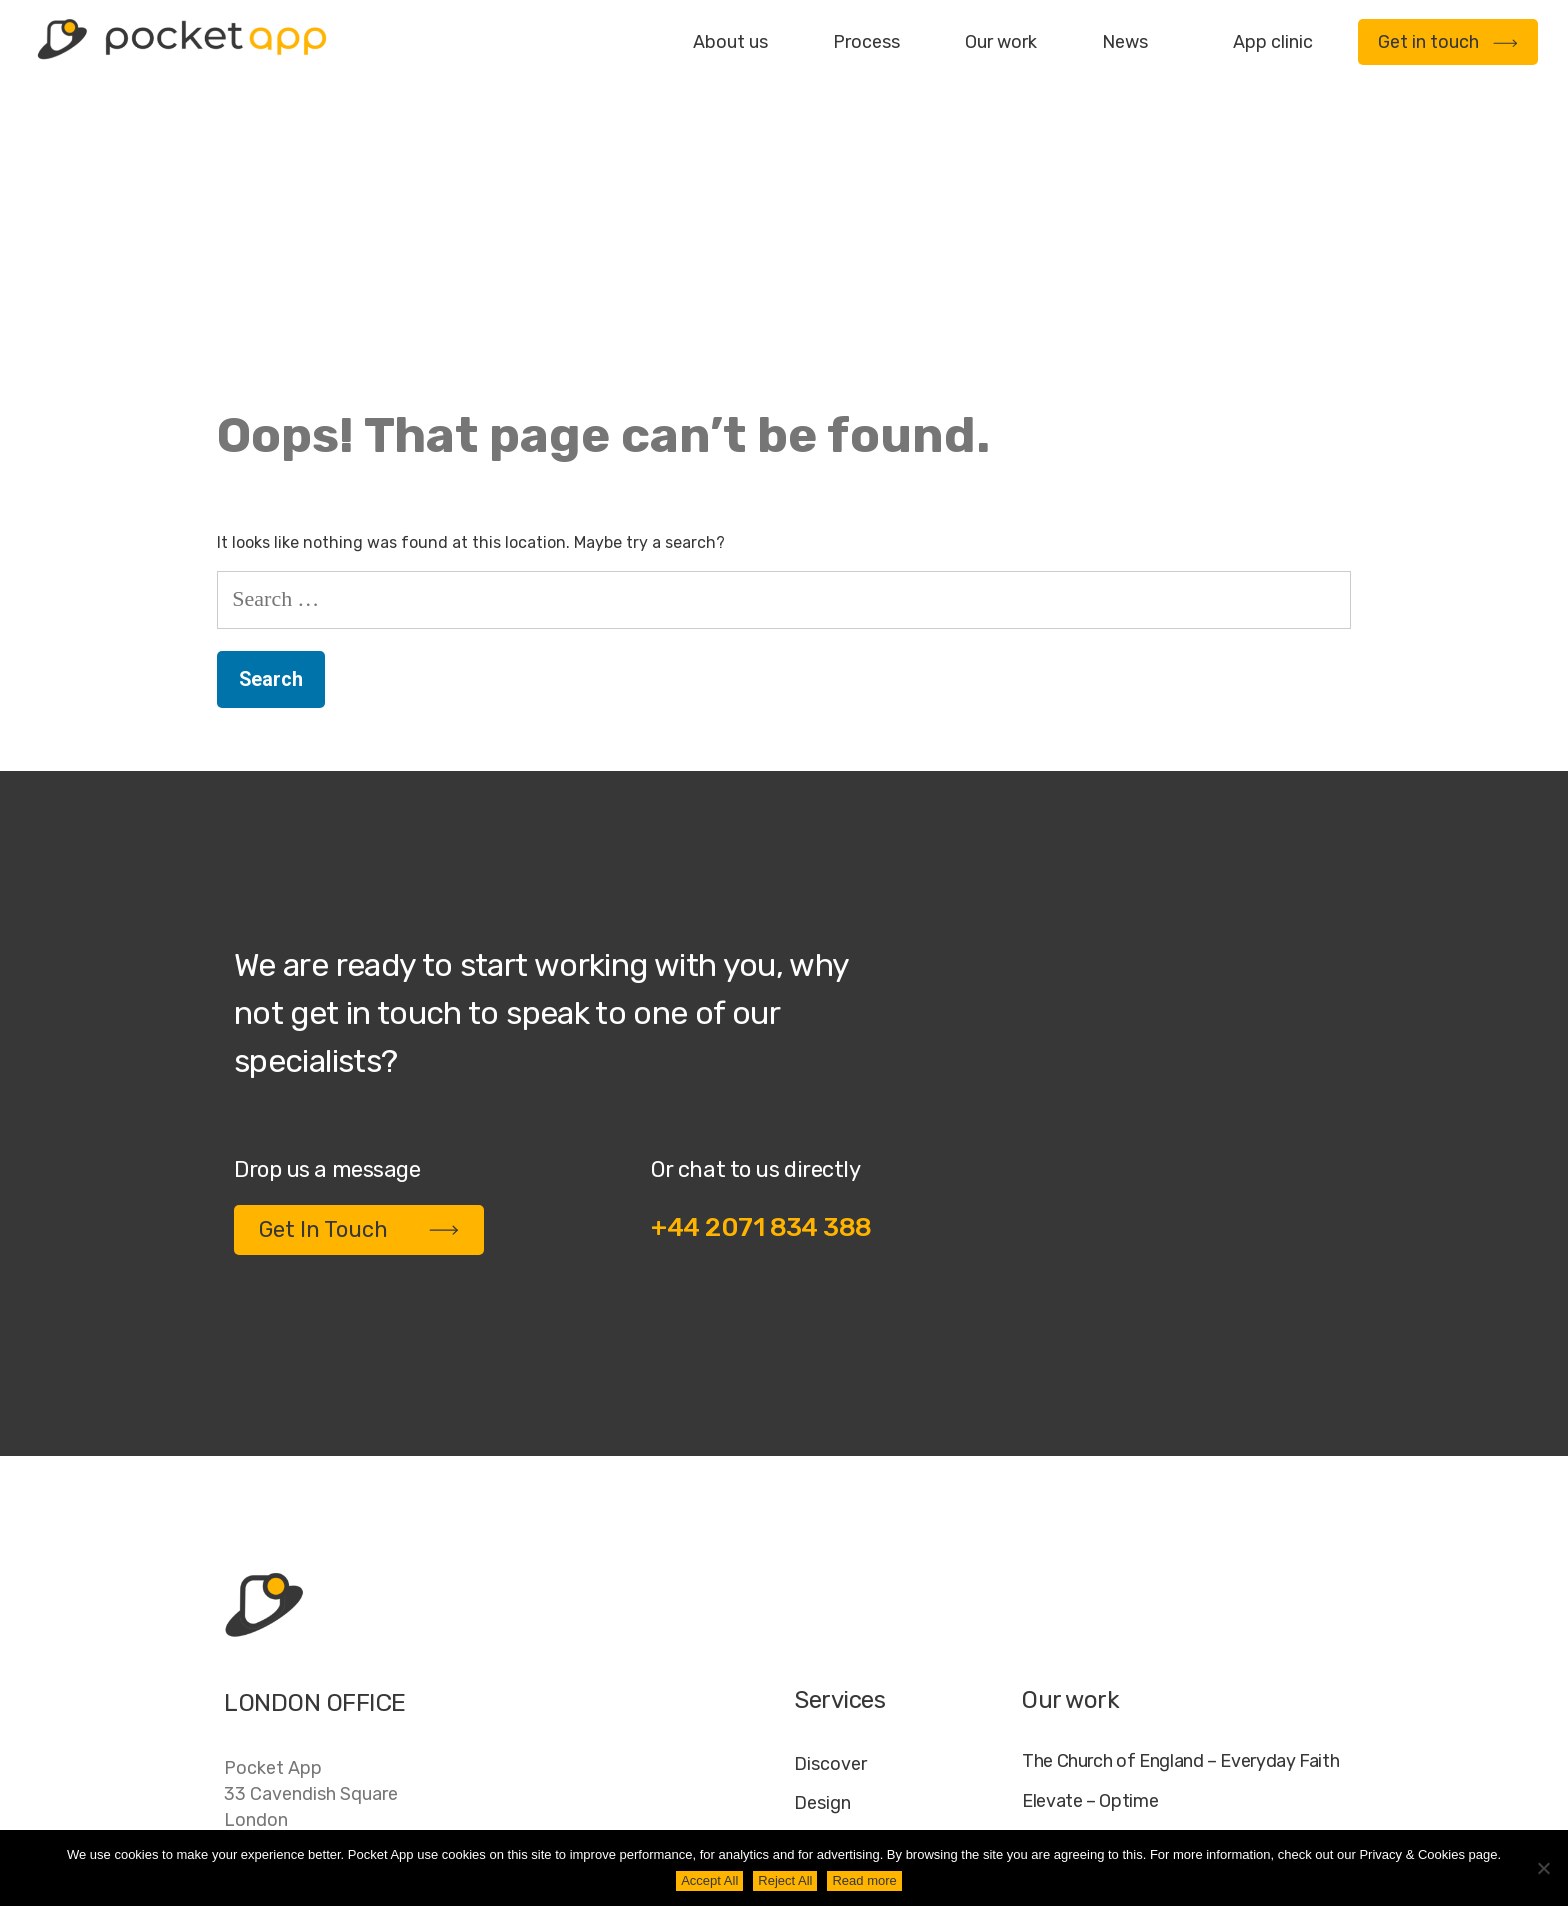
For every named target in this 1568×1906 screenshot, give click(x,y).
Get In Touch (359, 981)
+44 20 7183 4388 (303, 1639)
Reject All (785, 1880)
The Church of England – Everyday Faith (1180, 1513)
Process (866, 42)
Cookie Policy (1240, 1793)
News (1125, 42)
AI (1325, 1793)
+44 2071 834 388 (761, 979)
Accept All (709, 1880)
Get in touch (1448, 42)
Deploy (823, 1633)
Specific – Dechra (1092, 1635)
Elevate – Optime (1090, 1553)
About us (730, 42)
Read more (864, 1880)
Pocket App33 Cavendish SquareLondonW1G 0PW (311, 1559)
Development (850, 1594)
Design (822, 1555)
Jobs (1087, 1793)
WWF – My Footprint (1102, 1675)
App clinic (1273, 42)
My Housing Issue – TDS (1117, 1594)
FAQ (1146, 1793)
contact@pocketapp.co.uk (334, 1680)
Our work (1001, 42)
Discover (830, 1516)
